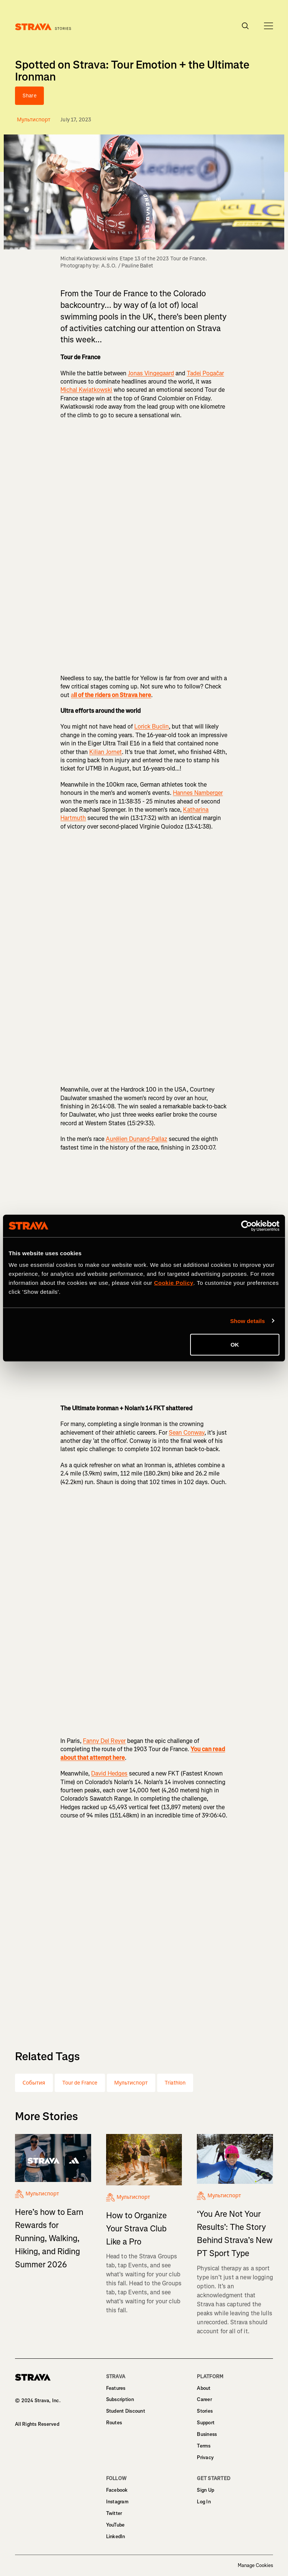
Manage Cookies (255, 2566)
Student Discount (125, 2411)
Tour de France (80, 2082)
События (33, 2082)
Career (204, 2399)
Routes (114, 2422)
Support (205, 2422)
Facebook (117, 2490)
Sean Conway (186, 1433)
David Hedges (109, 1773)
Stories (205, 2411)
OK (235, 1344)
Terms (203, 2446)
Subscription (120, 2399)
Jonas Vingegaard (151, 373)
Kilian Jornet (105, 752)
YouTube (115, 2525)
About (203, 2388)
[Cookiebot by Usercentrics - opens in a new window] (246, 1225)
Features (116, 2388)
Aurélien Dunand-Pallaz (136, 1139)
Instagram (117, 2501)
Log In (204, 2501)
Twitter (114, 2513)
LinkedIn (115, 2536)
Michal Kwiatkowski (86, 390)
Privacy (205, 2457)
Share (29, 95)
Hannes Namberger (198, 793)
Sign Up (205, 2490)
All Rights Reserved (37, 2424)
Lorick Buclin (151, 726)
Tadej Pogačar (205, 373)
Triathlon (175, 2082)
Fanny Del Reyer (104, 1741)
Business (207, 2434)
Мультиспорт (131, 2082)
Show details (247, 1320)
